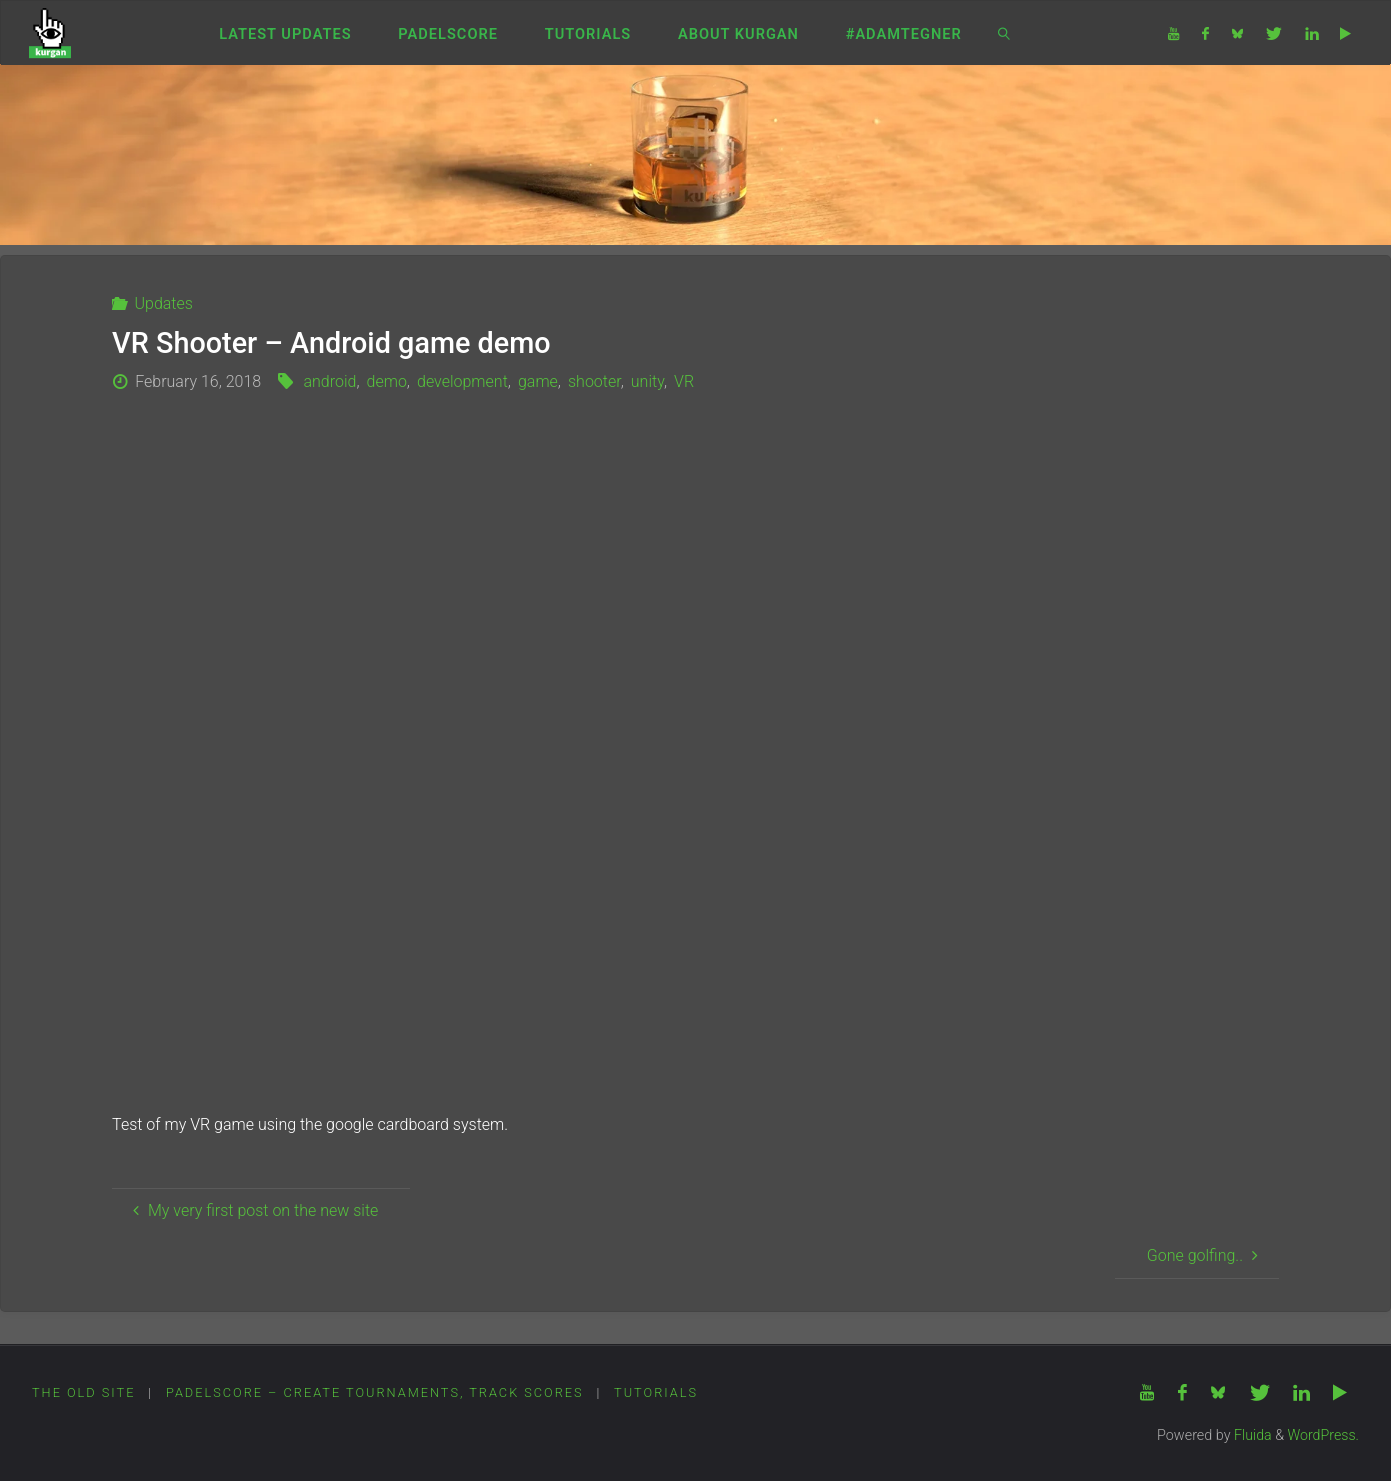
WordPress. (1323, 1435)
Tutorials (658, 1392)
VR (684, 381)
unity (647, 381)
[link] (1004, 33)
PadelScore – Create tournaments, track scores (375, 1392)
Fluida (1250, 1435)
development (462, 381)
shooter (594, 381)
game (538, 381)
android (329, 381)
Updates (163, 303)
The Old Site (84, 1392)
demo (387, 381)
